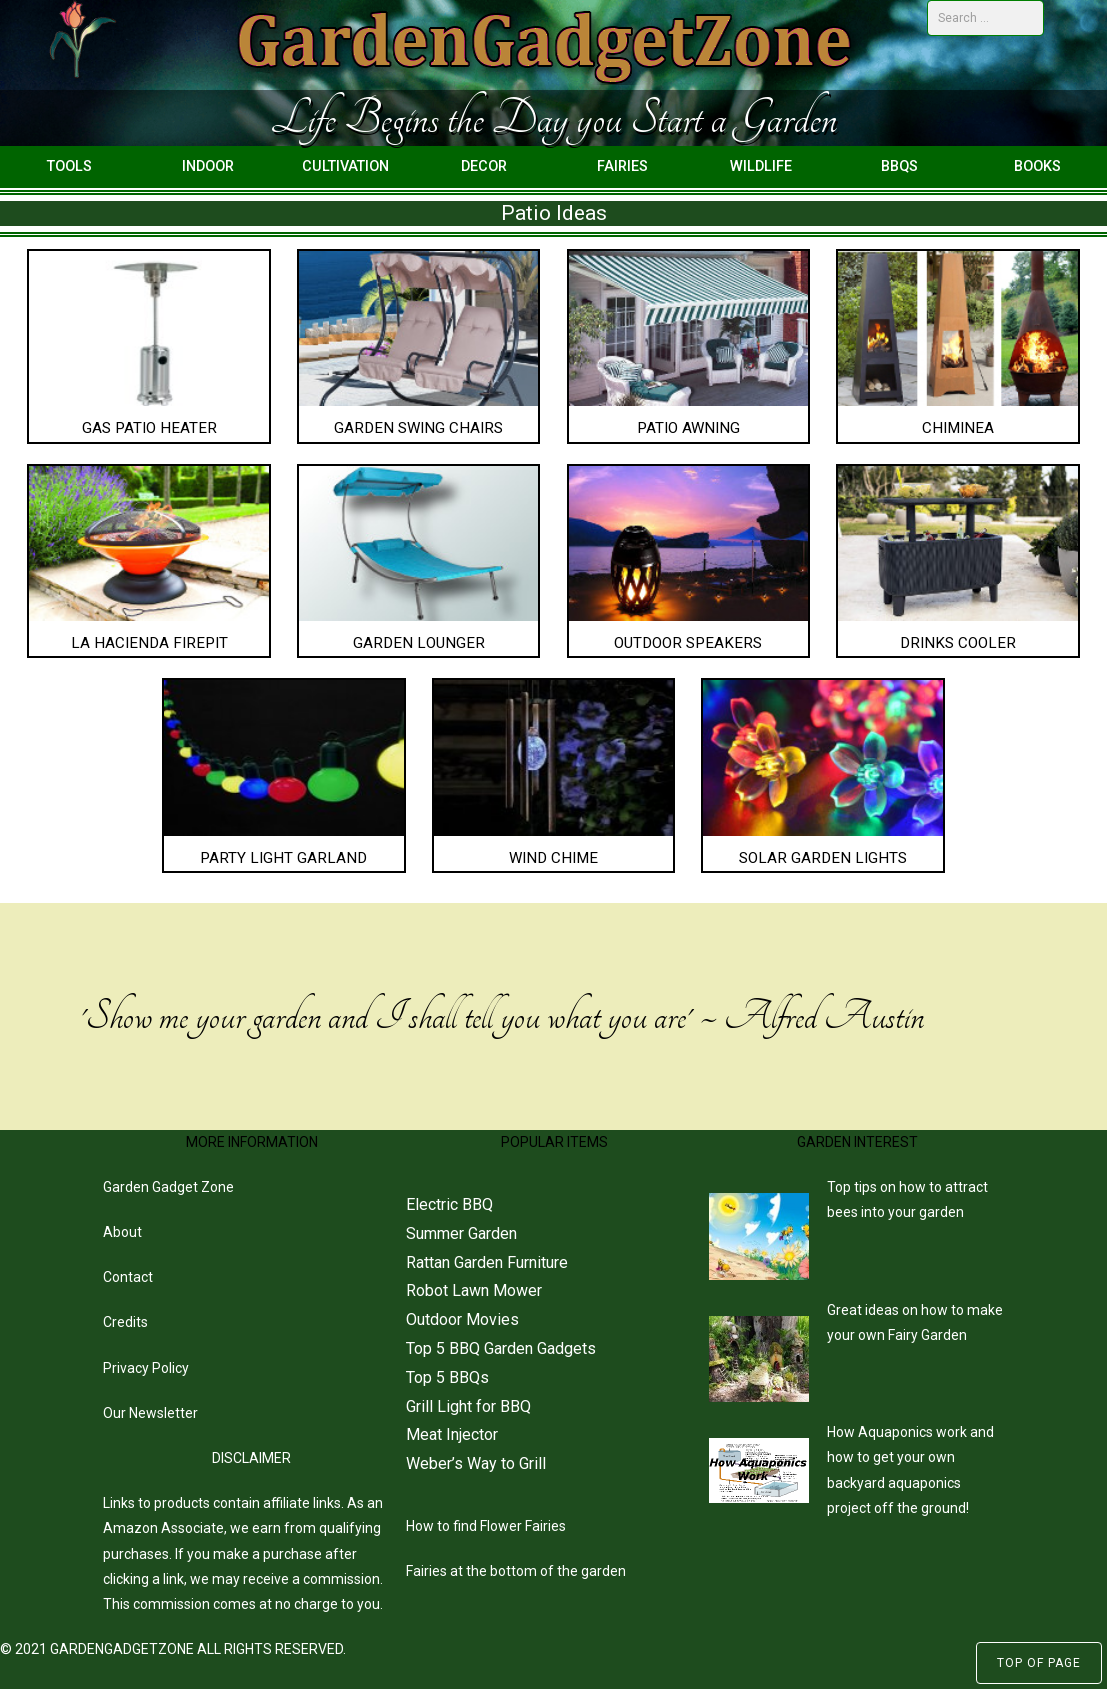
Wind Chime (553, 858)
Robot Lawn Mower (474, 1290)
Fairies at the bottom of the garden (516, 1571)
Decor (484, 166)
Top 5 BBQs (447, 1377)
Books (1037, 166)
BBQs (899, 166)
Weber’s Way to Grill (476, 1463)
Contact (128, 1277)
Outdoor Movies (462, 1319)
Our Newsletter (150, 1413)
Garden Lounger (419, 643)
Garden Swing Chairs (418, 428)
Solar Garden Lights (823, 858)
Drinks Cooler (958, 643)
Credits (125, 1322)
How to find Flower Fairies (486, 1526)
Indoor (208, 166)
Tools (69, 166)
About (122, 1232)
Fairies (622, 166)
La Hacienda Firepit (149, 643)
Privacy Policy (146, 1368)
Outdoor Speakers (688, 643)
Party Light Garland (283, 858)
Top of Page (1039, 1663)
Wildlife (761, 166)
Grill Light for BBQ (468, 1406)
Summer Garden (461, 1233)
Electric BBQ (449, 1204)
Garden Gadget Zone (168, 1187)
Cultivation (345, 166)
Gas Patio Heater (149, 428)
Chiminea (958, 428)
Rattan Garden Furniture (487, 1262)
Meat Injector (452, 1434)
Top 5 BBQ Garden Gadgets (501, 1348)
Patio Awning (688, 428)
